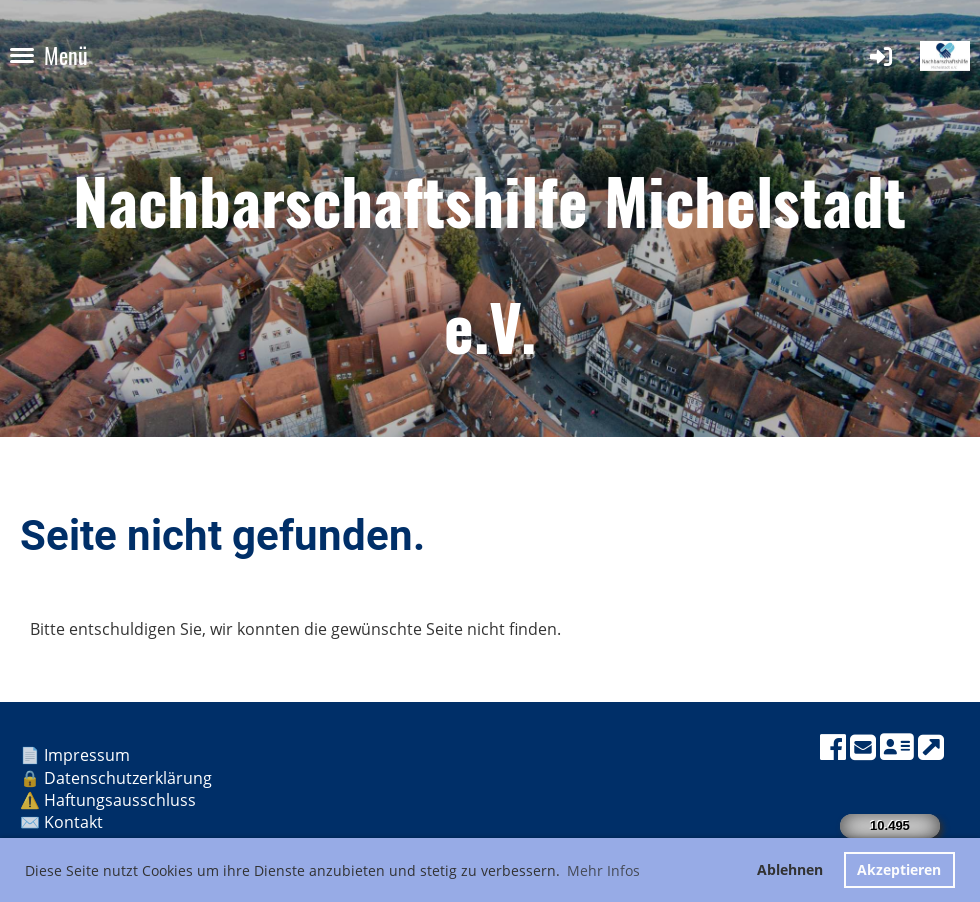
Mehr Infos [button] (603, 870)
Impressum (89, 755)
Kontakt (75, 822)
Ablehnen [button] (790, 869)
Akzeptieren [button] (899, 869)
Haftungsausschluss (122, 800)
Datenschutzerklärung (128, 778)
